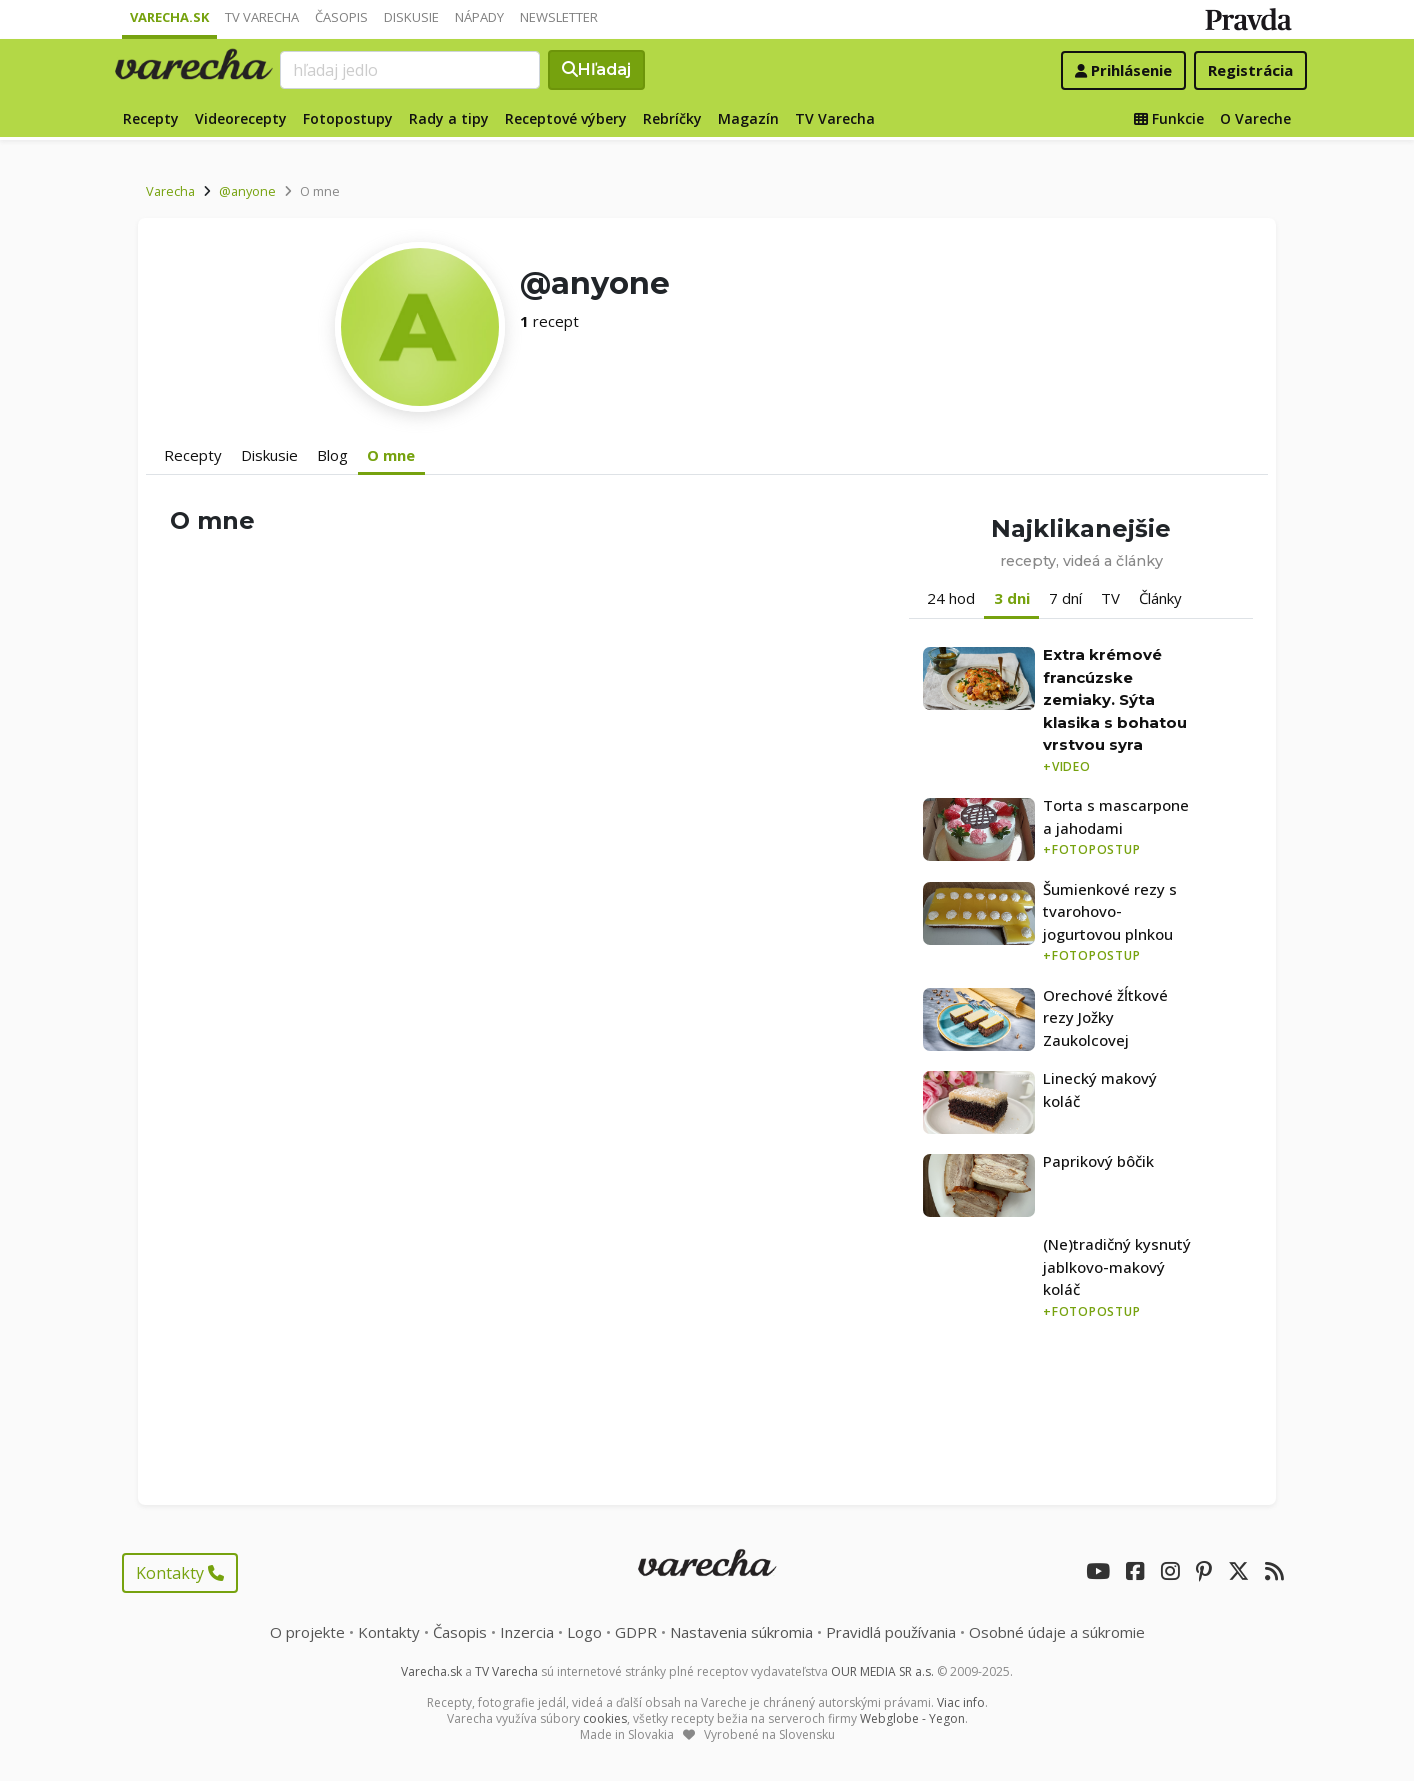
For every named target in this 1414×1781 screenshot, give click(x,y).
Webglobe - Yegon (912, 1718)
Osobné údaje (1057, 1632)
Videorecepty (241, 118)
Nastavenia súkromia (741, 1632)
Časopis (341, 17)
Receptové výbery (566, 118)
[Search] (410, 70)
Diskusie (411, 17)
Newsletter (559, 17)
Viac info (961, 1702)
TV (1110, 598)
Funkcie (1169, 118)
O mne (391, 455)
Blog (332, 455)
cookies (605, 1718)
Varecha (170, 191)
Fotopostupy (348, 118)
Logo (584, 1632)
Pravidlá (891, 1632)
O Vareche (1255, 118)
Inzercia (527, 1632)
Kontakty (180, 1573)
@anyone (247, 191)
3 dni (1012, 598)
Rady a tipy (449, 118)
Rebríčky (672, 118)
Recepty (151, 118)
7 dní (1065, 598)
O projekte (307, 1632)
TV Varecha (262, 17)
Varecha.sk (169, 17)
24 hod (951, 598)
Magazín (748, 118)
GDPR (636, 1632)
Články (1160, 598)
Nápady (479, 17)
